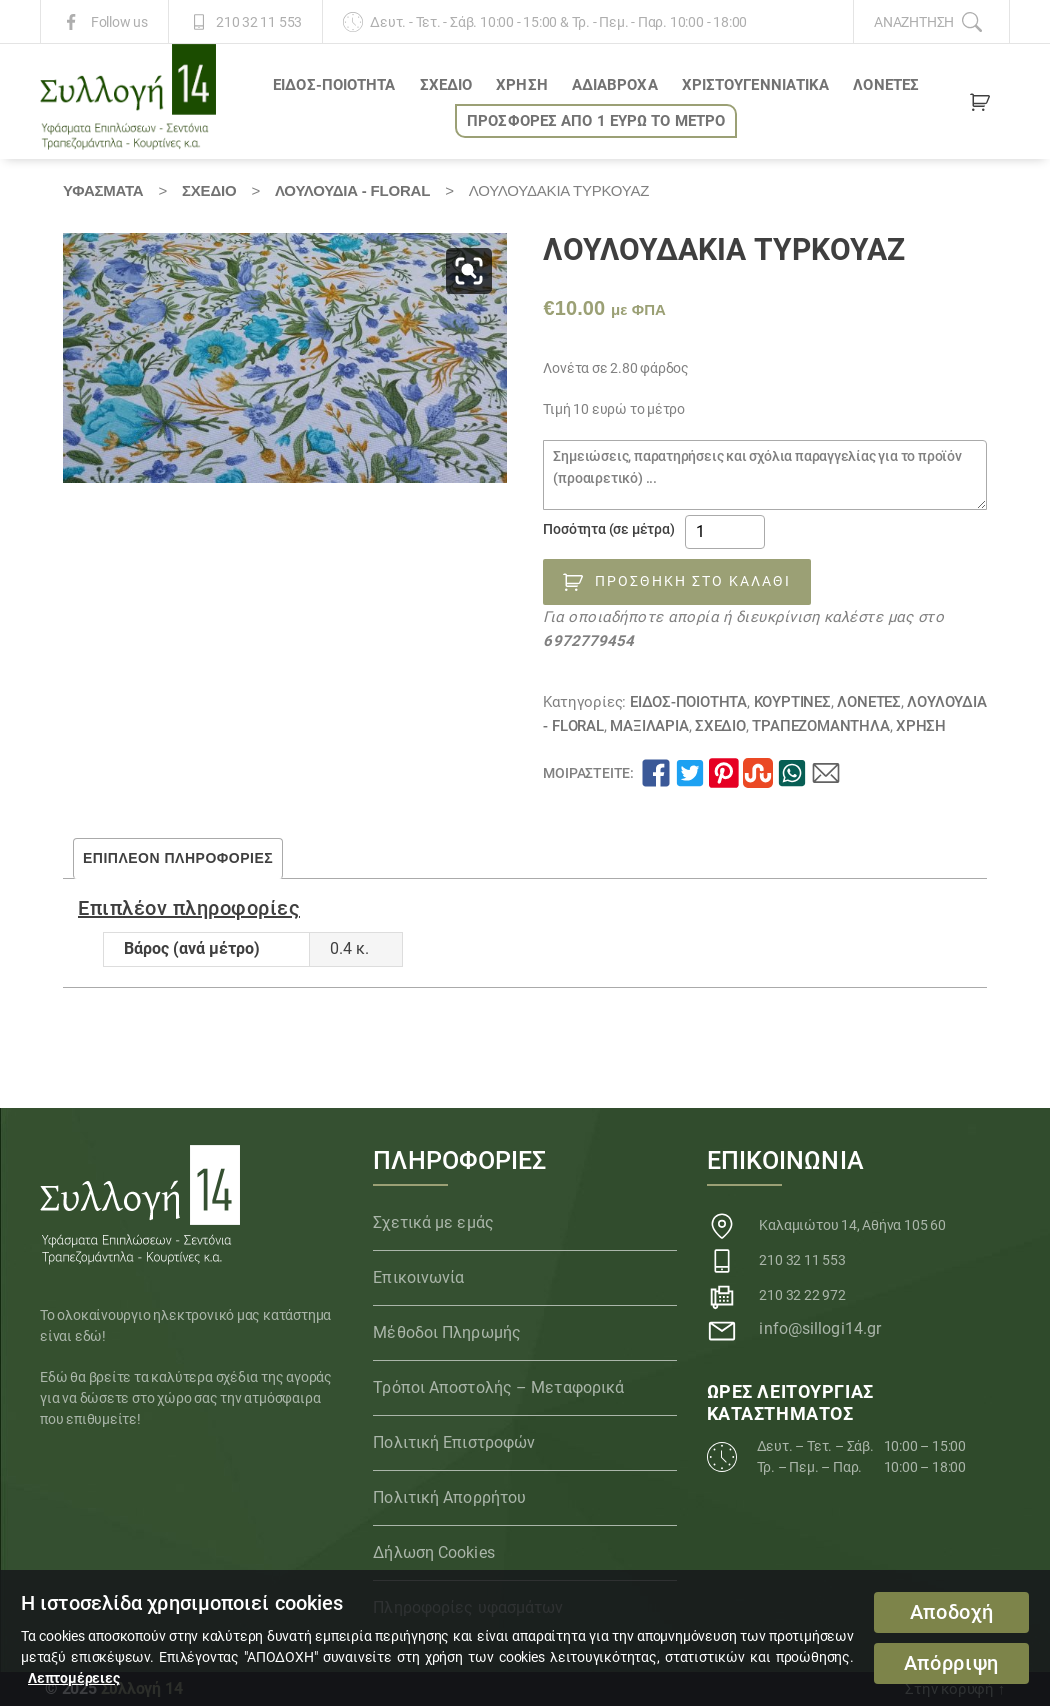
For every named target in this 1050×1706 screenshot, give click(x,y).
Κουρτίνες (792, 702)
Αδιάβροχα (615, 85)
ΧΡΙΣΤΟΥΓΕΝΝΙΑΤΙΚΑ (756, 85)
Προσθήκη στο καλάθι (693, 581)
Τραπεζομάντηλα (820, 726)
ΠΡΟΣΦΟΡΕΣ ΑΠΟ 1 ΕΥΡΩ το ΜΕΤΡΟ (596, 121)
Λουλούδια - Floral (352, 190)
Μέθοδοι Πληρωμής (447, 1332)
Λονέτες (886, 85)
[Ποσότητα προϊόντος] (725, 532)
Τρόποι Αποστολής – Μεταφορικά (498, 1387)
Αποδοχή (952, 1612)
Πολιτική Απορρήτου (449, 1497)
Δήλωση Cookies (433, 1552)
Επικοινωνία (418, 1277)
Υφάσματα (103, 190)
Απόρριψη (951, 1663)
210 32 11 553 (259, 22)
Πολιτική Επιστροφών (454, 1442)
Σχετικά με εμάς (433, 1222)
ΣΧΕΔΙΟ (446, 85)
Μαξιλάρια (649, 726)
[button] (469, 271)
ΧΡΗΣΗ (522, 85)
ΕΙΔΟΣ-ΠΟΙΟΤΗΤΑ (334, 85)
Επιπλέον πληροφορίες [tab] (178, 858)
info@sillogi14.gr (820, 1328)
